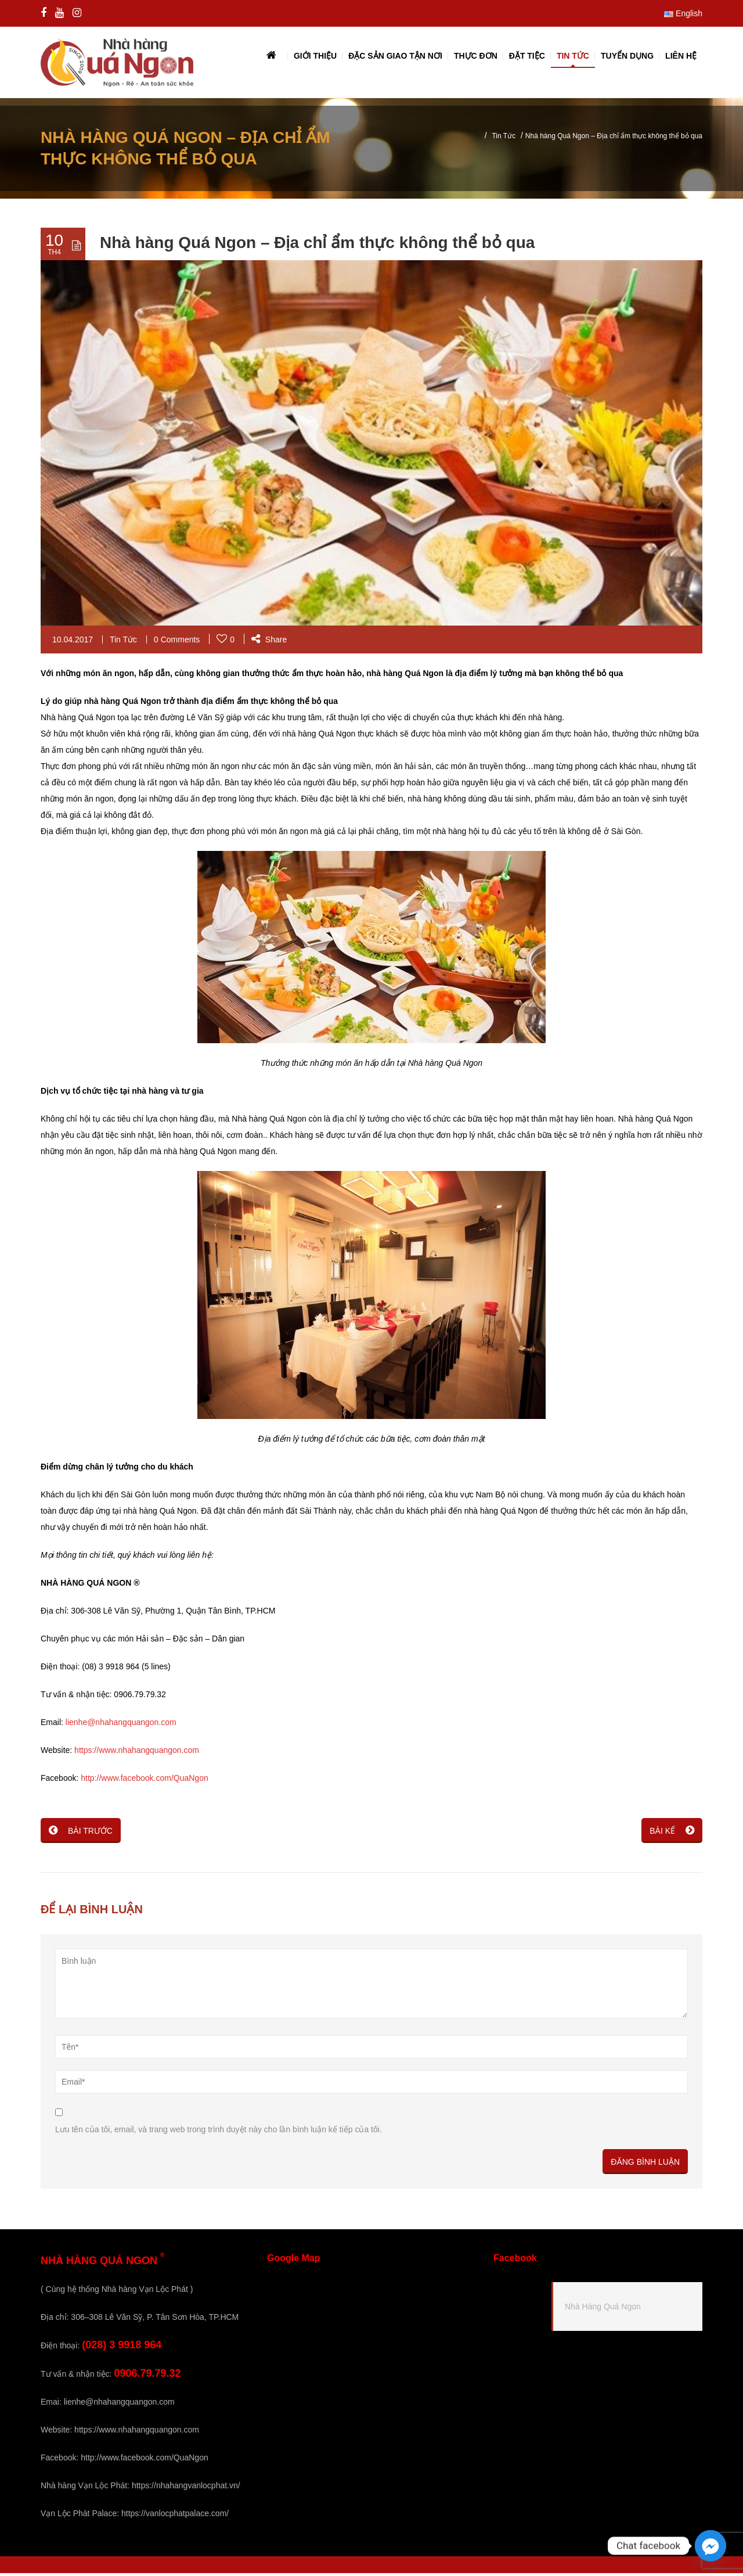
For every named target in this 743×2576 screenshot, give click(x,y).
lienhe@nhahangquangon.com (121, 1725)
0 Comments (177, 642)
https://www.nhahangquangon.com (136, 1753)
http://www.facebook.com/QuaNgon (144, 1780)
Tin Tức (503, 139)
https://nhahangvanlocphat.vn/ (186, 2488)
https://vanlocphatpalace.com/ (175, 2516)
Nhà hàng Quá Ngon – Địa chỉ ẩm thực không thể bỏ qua (317, 245)
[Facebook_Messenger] (710, 2545)
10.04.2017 (72, 642)
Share (269, 642)
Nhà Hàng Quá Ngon (603, 2309)
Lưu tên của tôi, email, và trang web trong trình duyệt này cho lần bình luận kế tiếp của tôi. (218, 2132)
